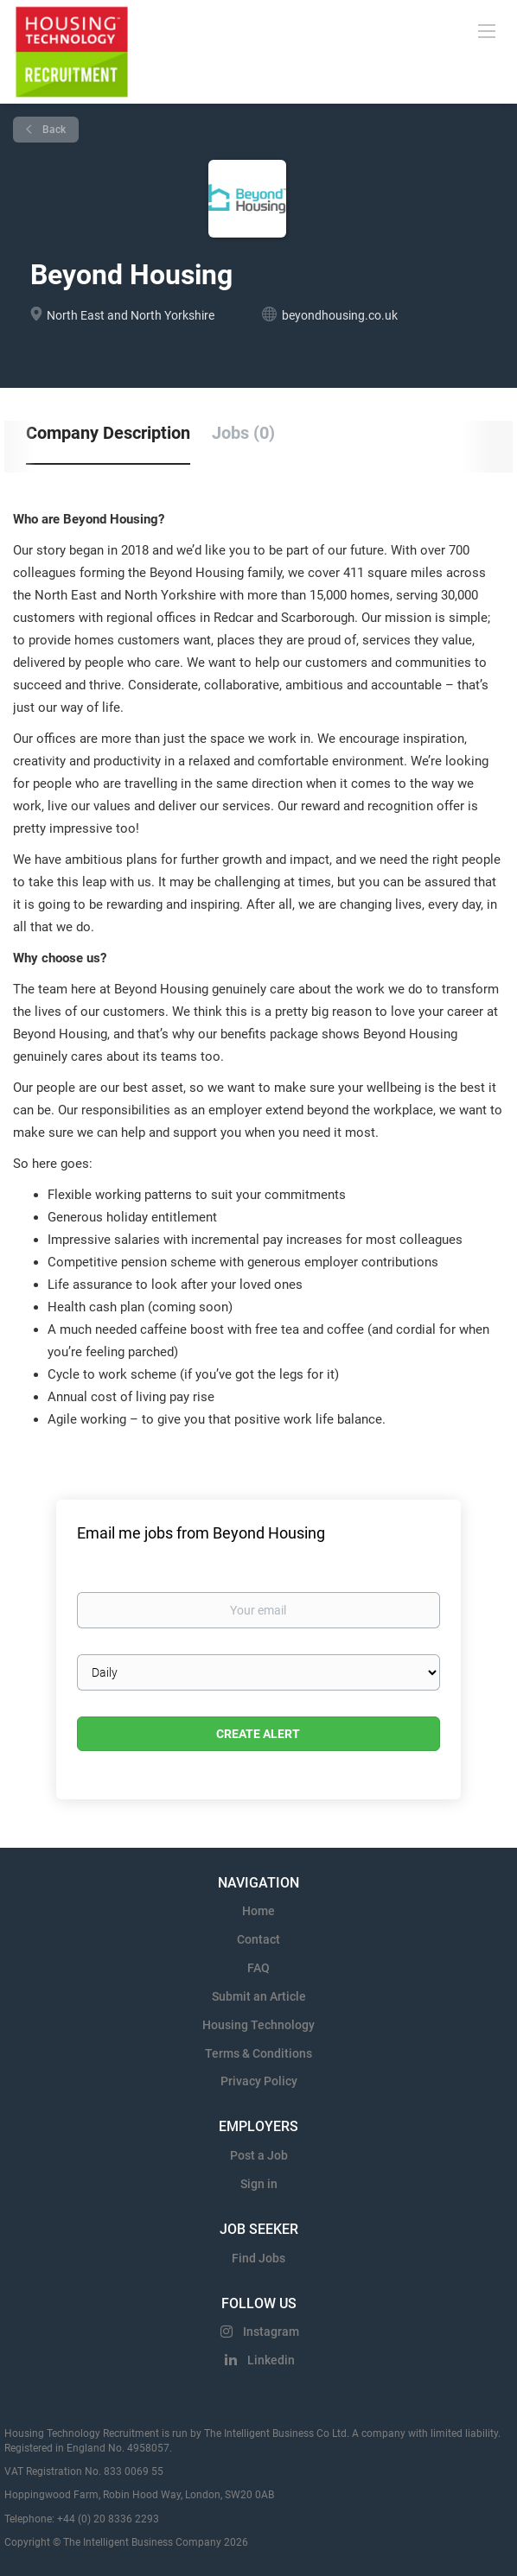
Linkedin (271, 2360)
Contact (258, 1939)
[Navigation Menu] (486, 30)
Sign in (259, 2184)
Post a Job (259, 2155)
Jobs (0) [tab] (243, 432)
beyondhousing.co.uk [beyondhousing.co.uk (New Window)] (340, 315)
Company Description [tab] (108, 432)
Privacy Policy (258, 2081)
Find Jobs (258, 2258)
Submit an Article (259, 1996)
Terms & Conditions (258, 2053)
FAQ (258, 1968)
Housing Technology (258, 2025)
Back (53, 130)
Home (258, 1911)
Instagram (271, 2331)
